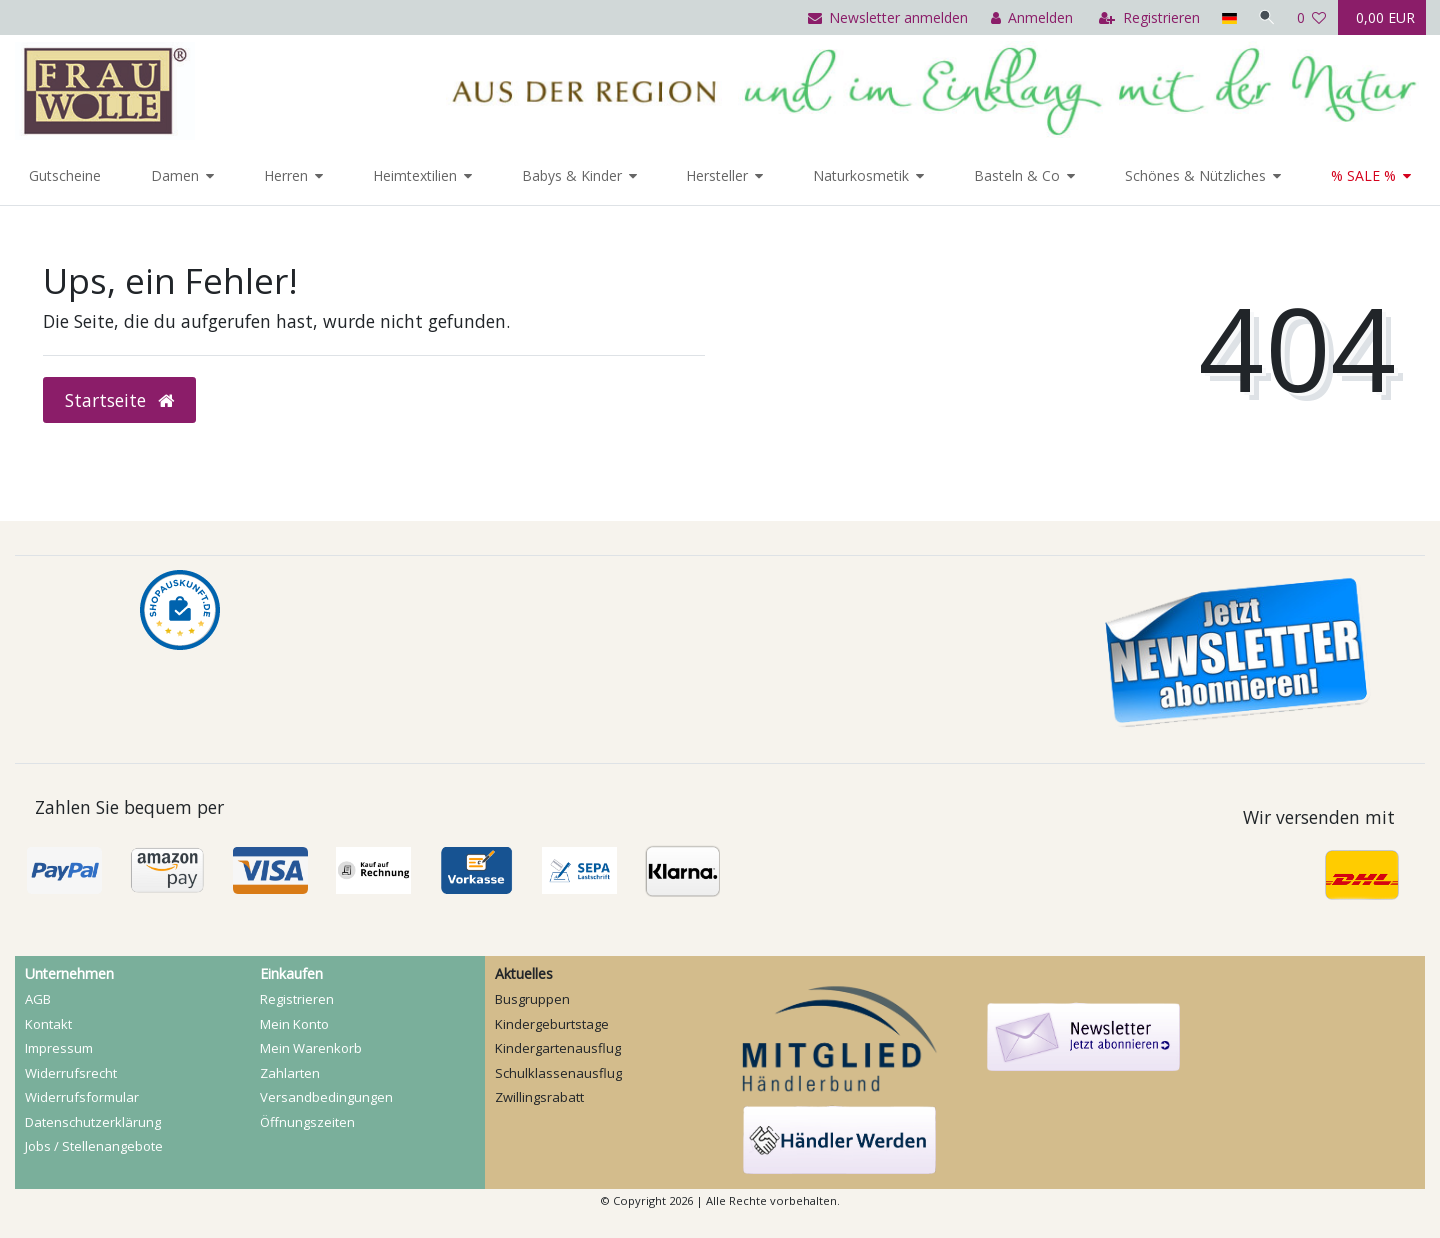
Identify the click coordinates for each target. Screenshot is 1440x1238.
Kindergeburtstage (552, 1024)
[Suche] (1266, 17)
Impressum (59, 1048)
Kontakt (48, 1024)
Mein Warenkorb (311, 1048)
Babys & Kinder (572, 175)
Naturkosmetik (861, 175)
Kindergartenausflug (558, 1048)
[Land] (1226, 17)
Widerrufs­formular (82, 1097)
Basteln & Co (1017, 175)
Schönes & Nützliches (1195, 175)
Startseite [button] (119, 400)
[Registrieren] (1147, 17)
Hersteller (717, 175)
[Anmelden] (1029, 17)
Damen (175, 175)
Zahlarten (290, 1073)
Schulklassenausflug (558, 1073)
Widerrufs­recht (71, 1073)
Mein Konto (294, 1024)
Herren (286, 175)
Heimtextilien (415, 175)
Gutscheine (65, 175)
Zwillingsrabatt (539, 1097)
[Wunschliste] (1312, 17)
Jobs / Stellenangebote (94, 1146)
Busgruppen (532, 999)
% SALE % (1363, 175)
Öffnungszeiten (307, 1122)
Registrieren (297, 999)
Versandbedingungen (326, 1097)
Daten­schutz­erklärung (93, 1122)
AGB (38, 999)
